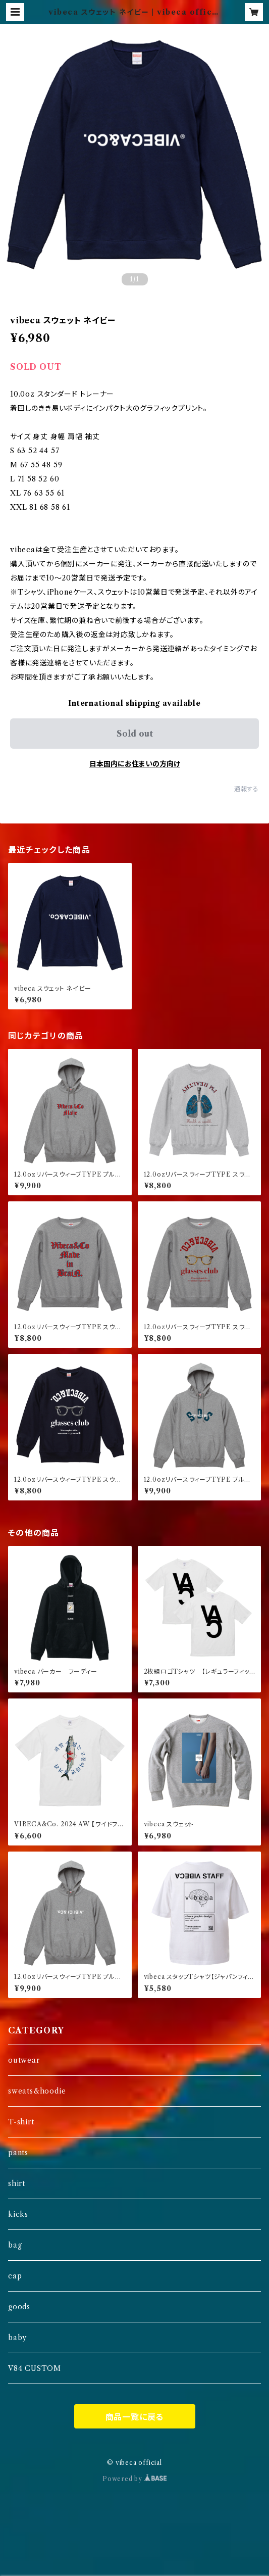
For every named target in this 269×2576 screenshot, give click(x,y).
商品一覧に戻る (134, 2417)
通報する (246, 789)
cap (15, 2275)
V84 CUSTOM (34, 2368)
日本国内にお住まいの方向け (134, 763)
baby (17, 2337)
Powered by (134, 2479)
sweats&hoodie (37, 2091)
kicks (18, 2214)
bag (15, 2245)
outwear (24, 2060)
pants (18, 2152)
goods (19, 2306)
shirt (16, 2183)
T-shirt (21, 2121)
